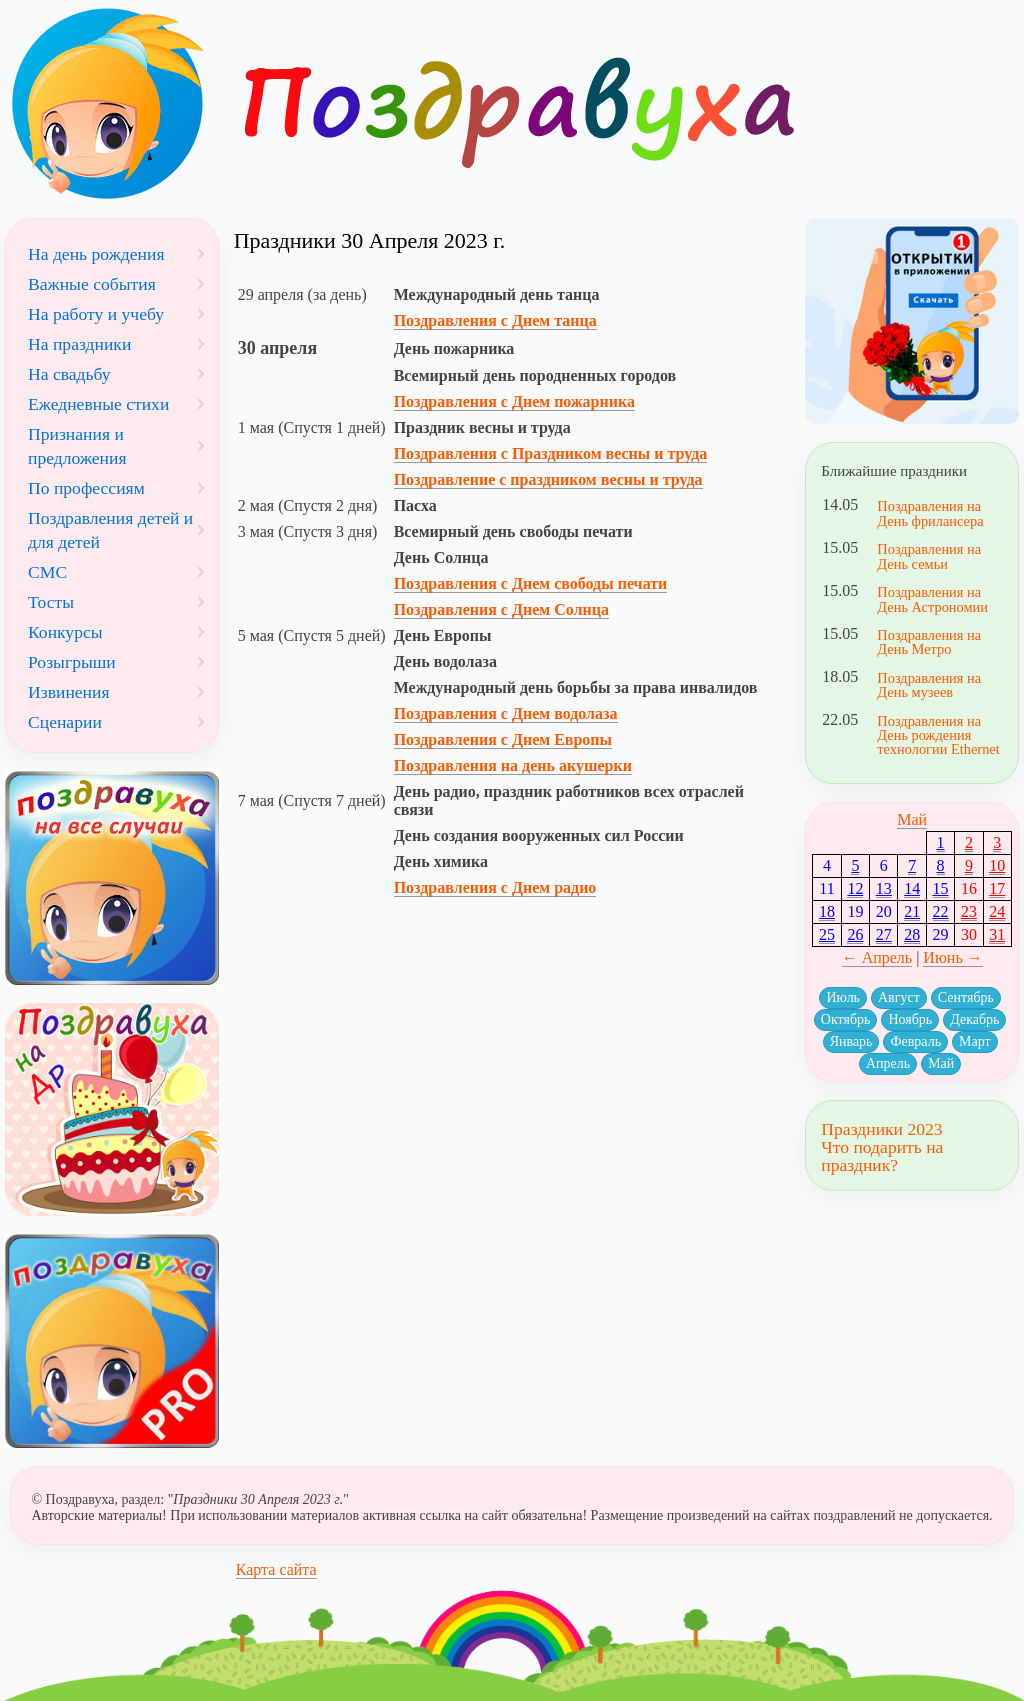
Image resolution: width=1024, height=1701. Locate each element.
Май (912, 819)
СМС (47, 572)
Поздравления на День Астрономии (932, 599)
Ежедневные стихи (98, 404)
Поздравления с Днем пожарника (514, 401)
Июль (843, 997)
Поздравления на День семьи (929, 556)
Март (975, 1041)
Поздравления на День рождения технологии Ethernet (938, 735)
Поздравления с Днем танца (495, 320)
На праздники (79, 344)
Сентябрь (966, 997)
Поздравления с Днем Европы (503, 739)
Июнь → (952, 957)
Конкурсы (65, 632)
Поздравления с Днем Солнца (501, 609)
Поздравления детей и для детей (110, 530)
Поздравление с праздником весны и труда (548, 479)
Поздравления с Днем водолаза (506, 713)
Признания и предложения (77, 446)
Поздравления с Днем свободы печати (531, 583)
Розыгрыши (72, 662)
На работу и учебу (96, 314)
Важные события (92, 284)
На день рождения (96, 254)
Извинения (69, 692)
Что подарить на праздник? (882, 1156)
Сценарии (65, 722)
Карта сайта (276, 1569)
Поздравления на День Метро (929, 642)
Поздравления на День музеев (929, 685)
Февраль (915, 1041)
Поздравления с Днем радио (495, 887)
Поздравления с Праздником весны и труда (551, 453)
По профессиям (86, 488)
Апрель (888, 1063)
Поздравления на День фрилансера (930, 513)
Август (899, 997)
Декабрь (974, 1019)
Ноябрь (910, 1019)
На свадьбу (69, 374)
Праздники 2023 (881, 1129)
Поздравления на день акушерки (513, 765)
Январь (851, 1041)
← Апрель (877, 957)
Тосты (51, 602)
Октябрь (846, 1019)
